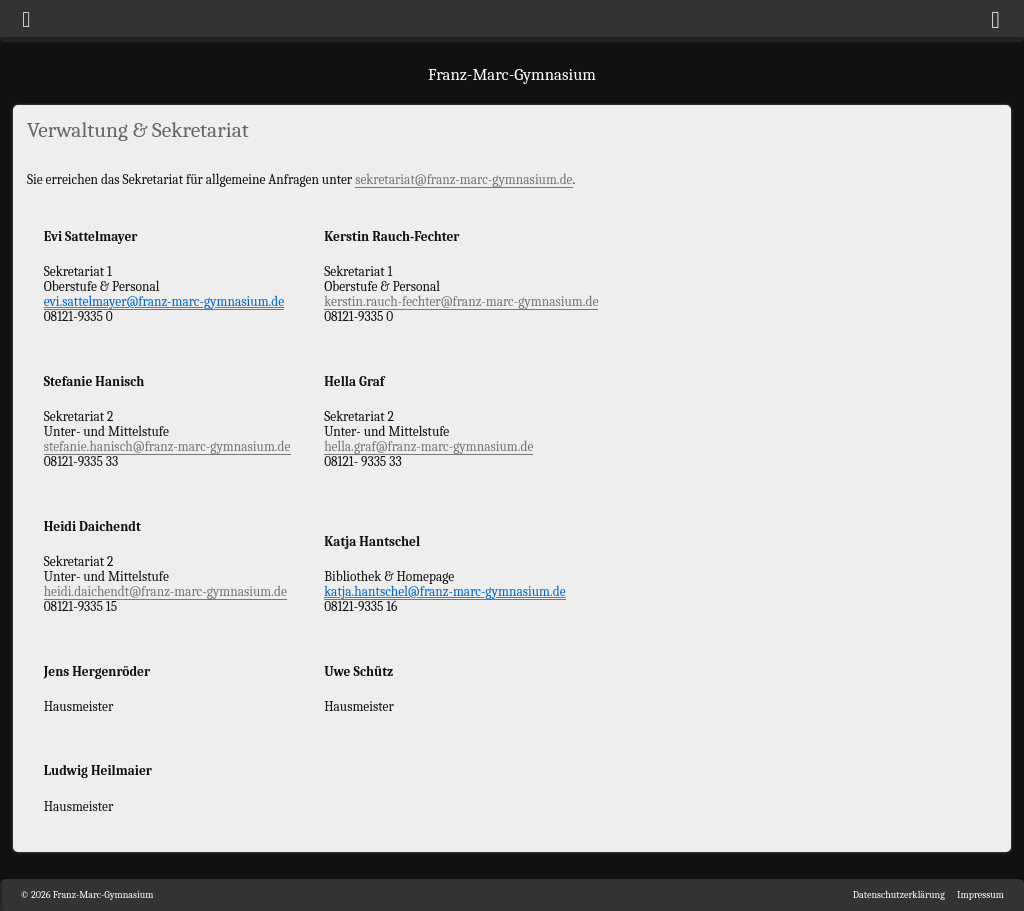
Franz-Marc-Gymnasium (512, 74)
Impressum (980, 895)
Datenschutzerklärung (899, 895)
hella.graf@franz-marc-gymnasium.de (428, 446)
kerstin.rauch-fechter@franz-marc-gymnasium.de (461, 301)
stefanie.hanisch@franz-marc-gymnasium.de (167, 446)
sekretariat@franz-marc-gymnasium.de (463, 179)
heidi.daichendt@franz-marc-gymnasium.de (165, 591)
